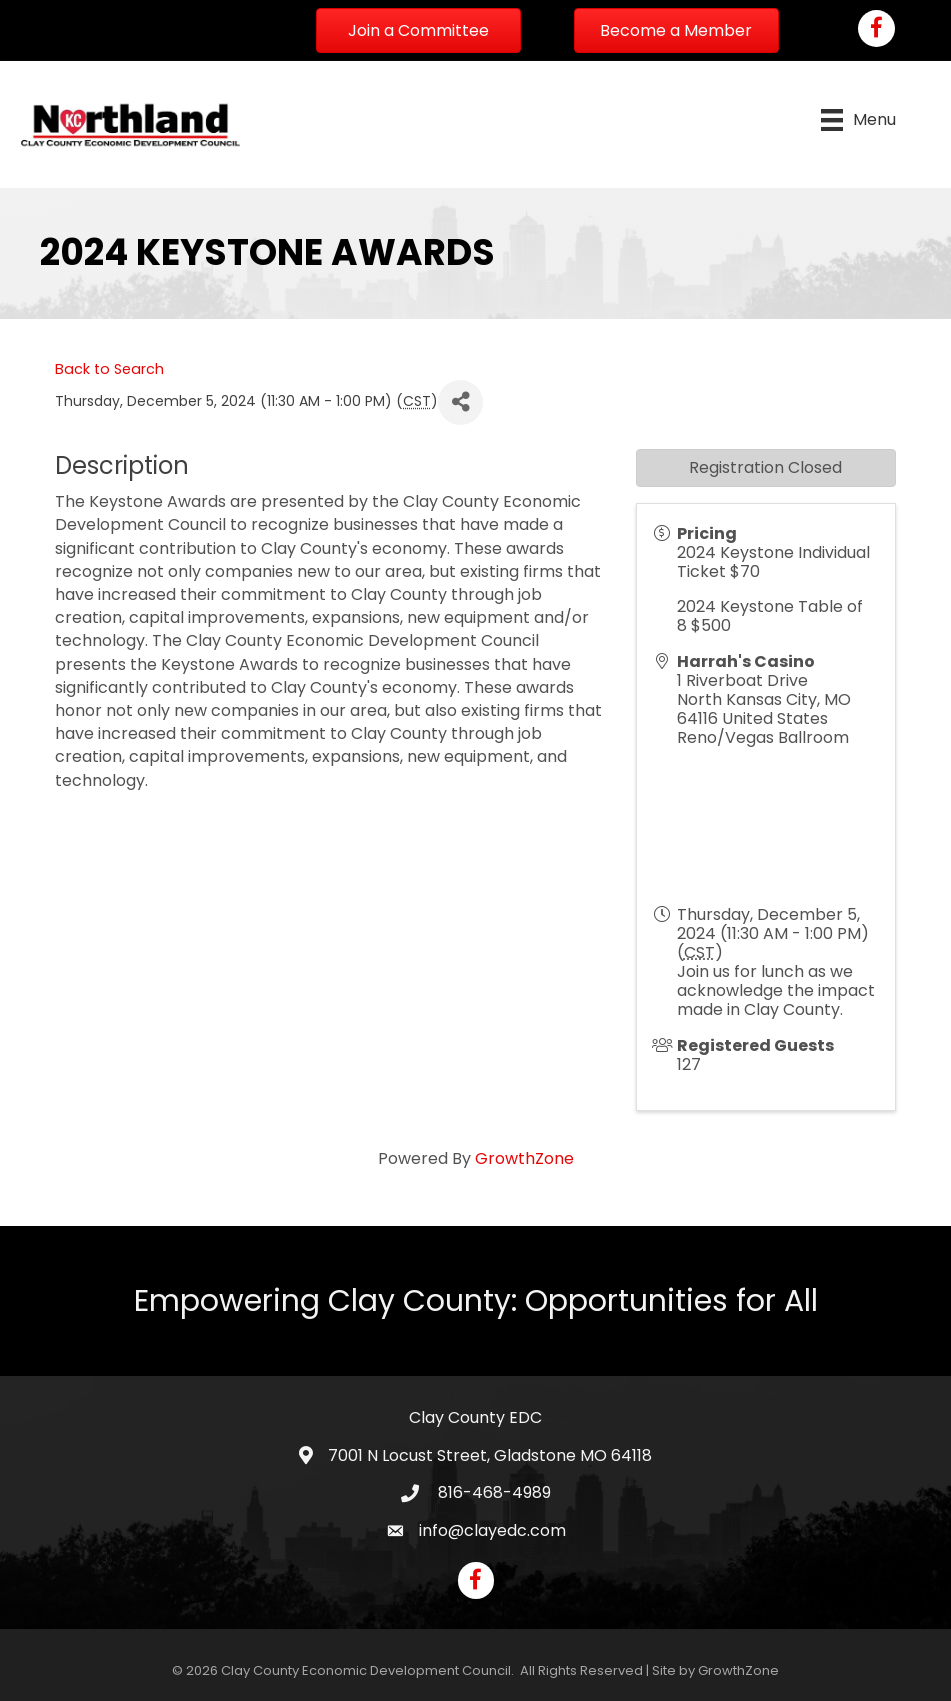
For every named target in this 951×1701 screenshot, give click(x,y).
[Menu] (858, 120)
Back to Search (109, 369)
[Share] (460, 402)
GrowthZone (524, 1158)
